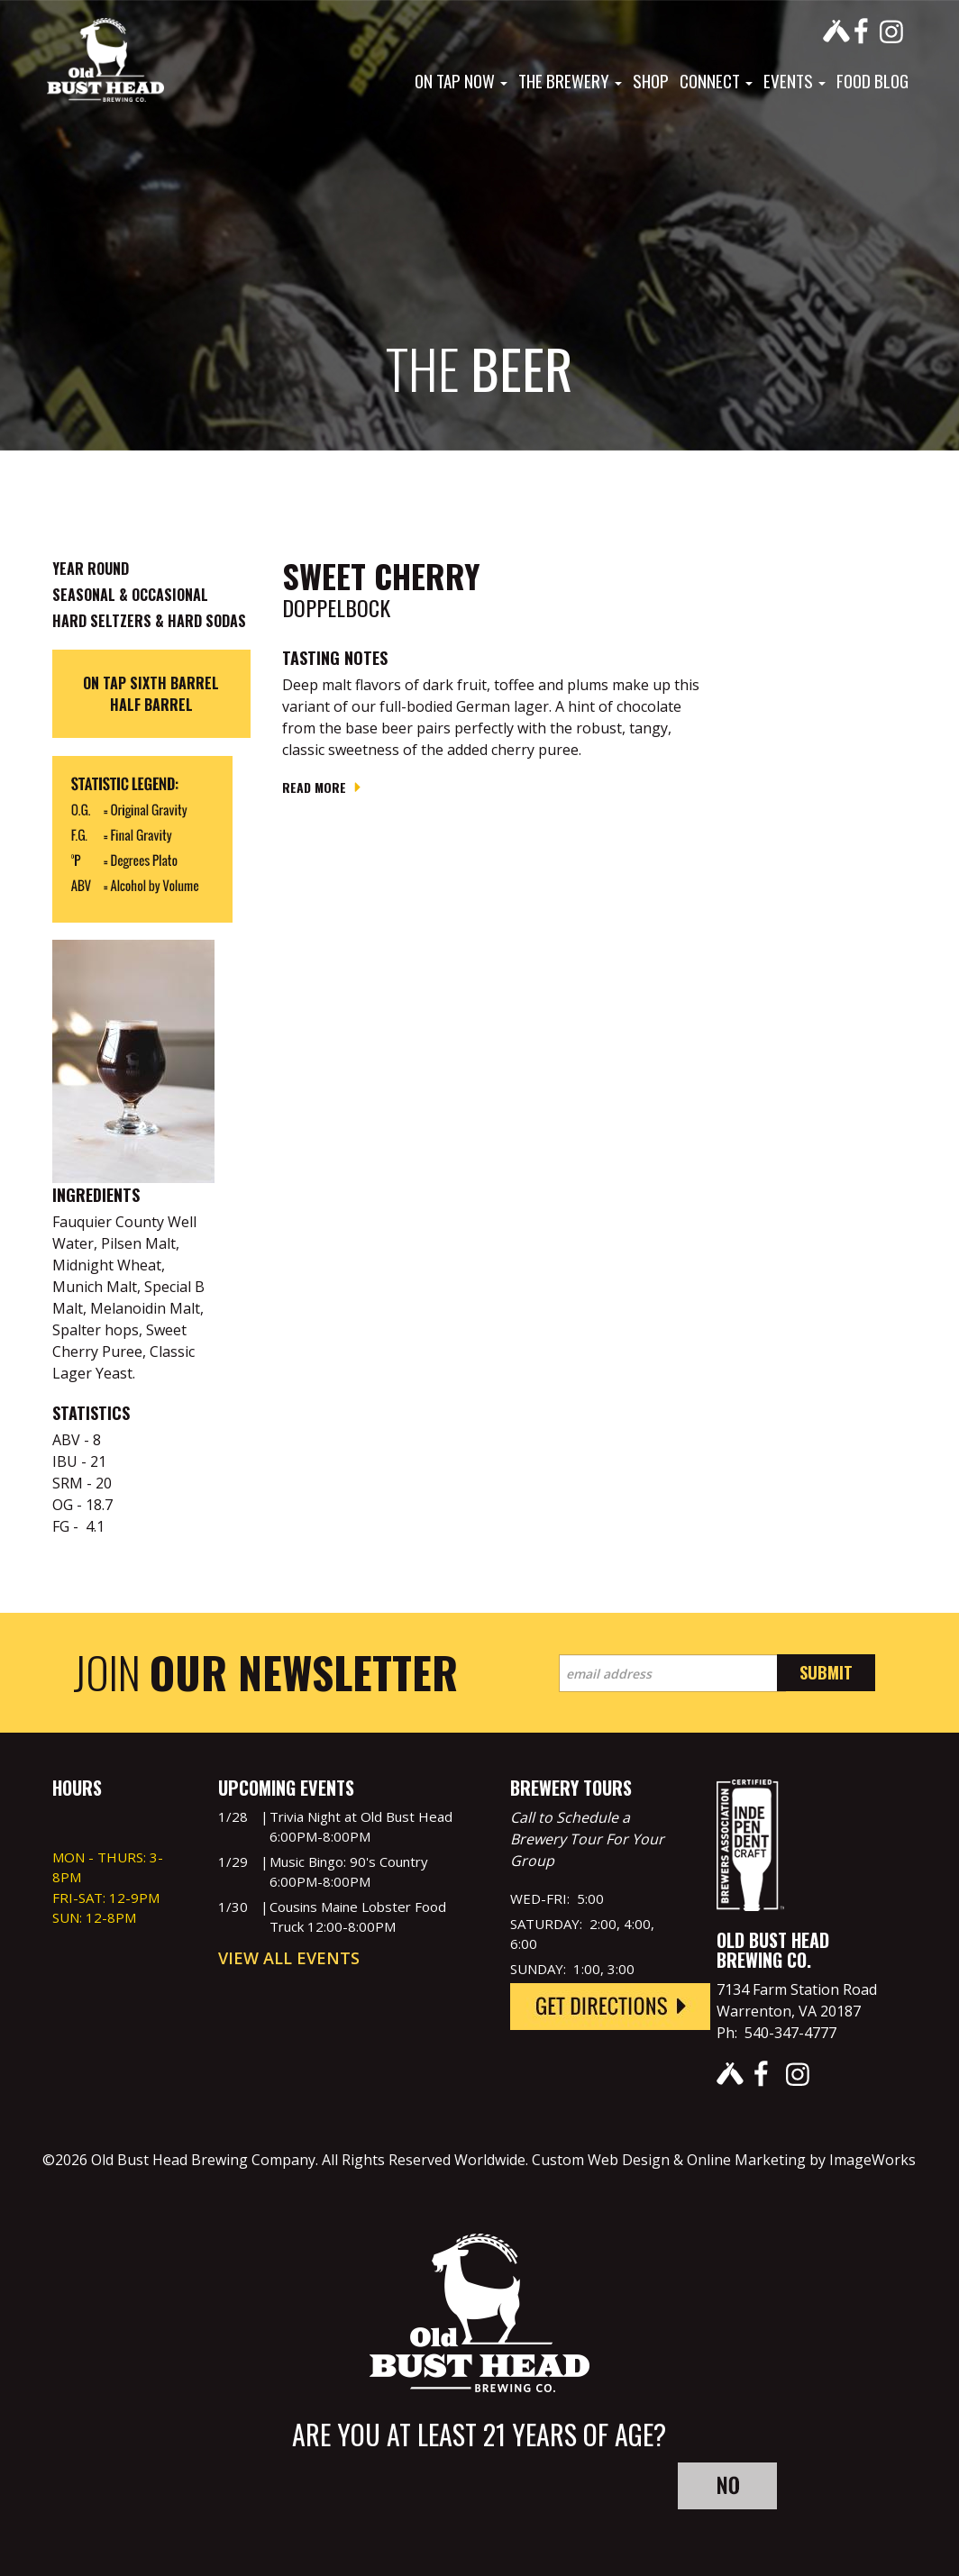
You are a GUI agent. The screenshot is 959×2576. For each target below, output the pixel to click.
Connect (716, 80)
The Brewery (570, 80)
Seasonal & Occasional (130, 594)
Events (794, 80)
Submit (826, 1672)
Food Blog (872, 80)
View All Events (289, 1958)
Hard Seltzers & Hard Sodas (149, 621)
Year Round (90, 568)
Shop (651, 80)
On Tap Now (461, 80)
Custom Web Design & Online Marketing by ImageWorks (724, 2160)
